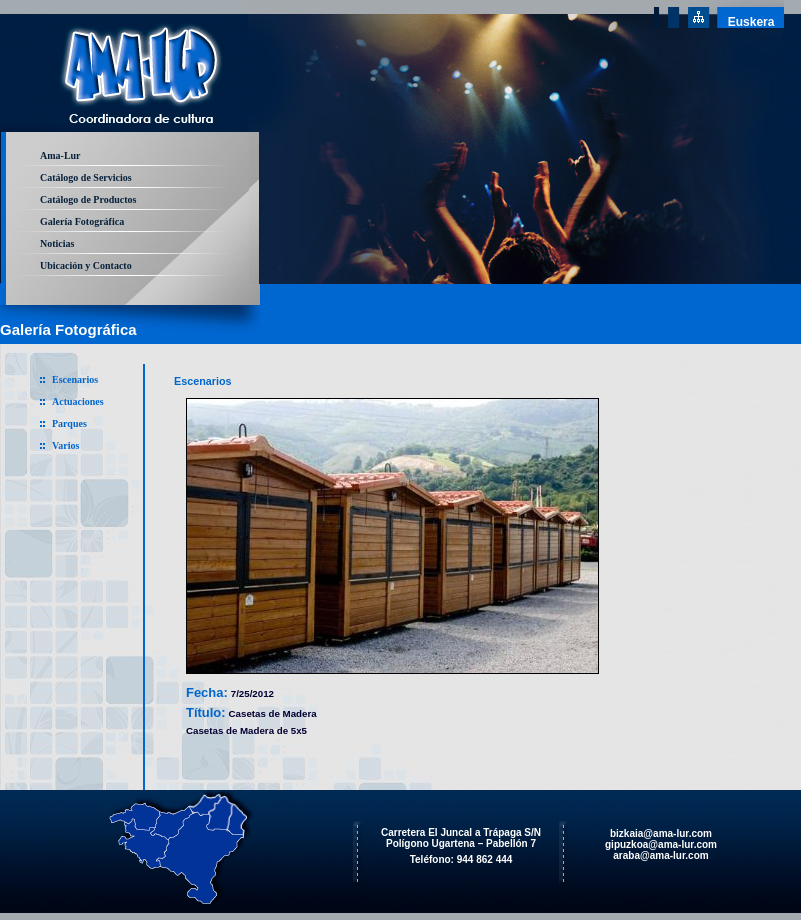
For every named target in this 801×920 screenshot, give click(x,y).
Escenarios (75, 379)
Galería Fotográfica (82, 221)
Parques (69, 423)
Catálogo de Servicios (86, 177)
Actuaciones (78, 401)
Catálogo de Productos (88, 199)
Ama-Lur (60, 155)
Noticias (57, 243)
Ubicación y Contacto (86, 265)
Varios (65, 445)
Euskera (751, 22)
